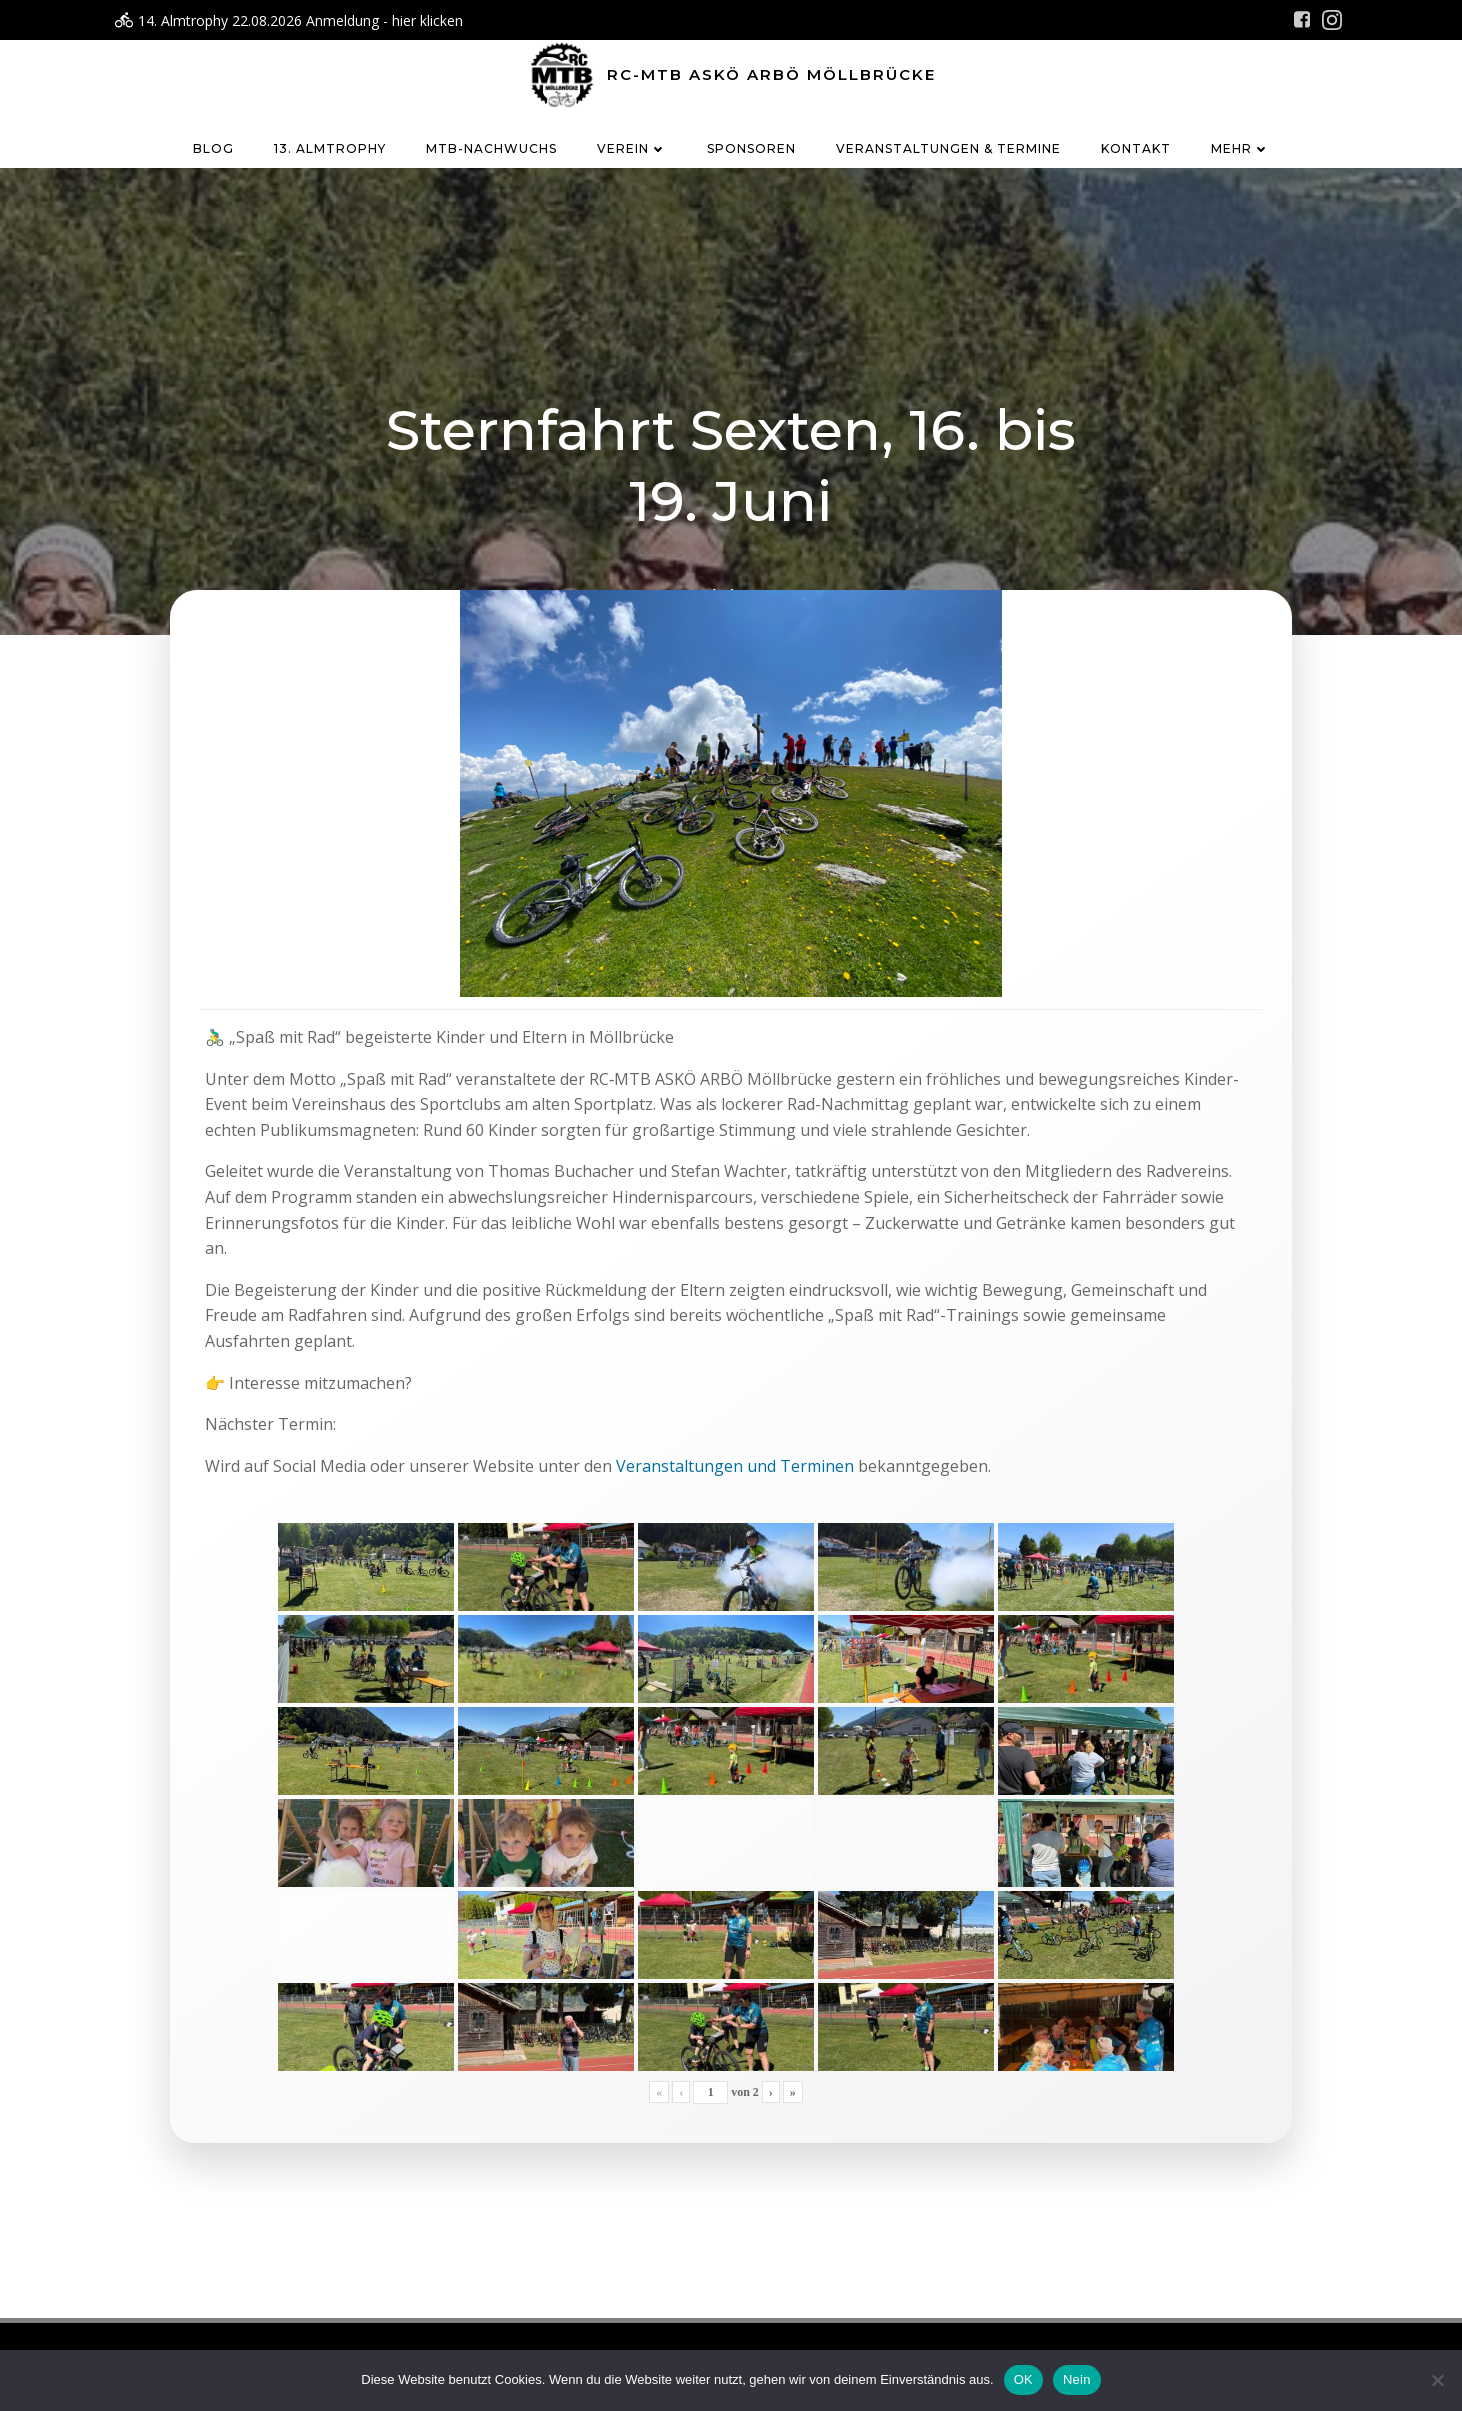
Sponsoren (751, 148)
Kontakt (1136, 148)
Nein (1077, 2379)
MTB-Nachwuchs (491, 148)
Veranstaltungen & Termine (948, 148)
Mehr (1240, 148)
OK (1023, 2379)
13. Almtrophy (330, 148)
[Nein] (1437, 2380)
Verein (632, 148)
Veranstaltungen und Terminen (735, 1466)
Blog (213, 148)
